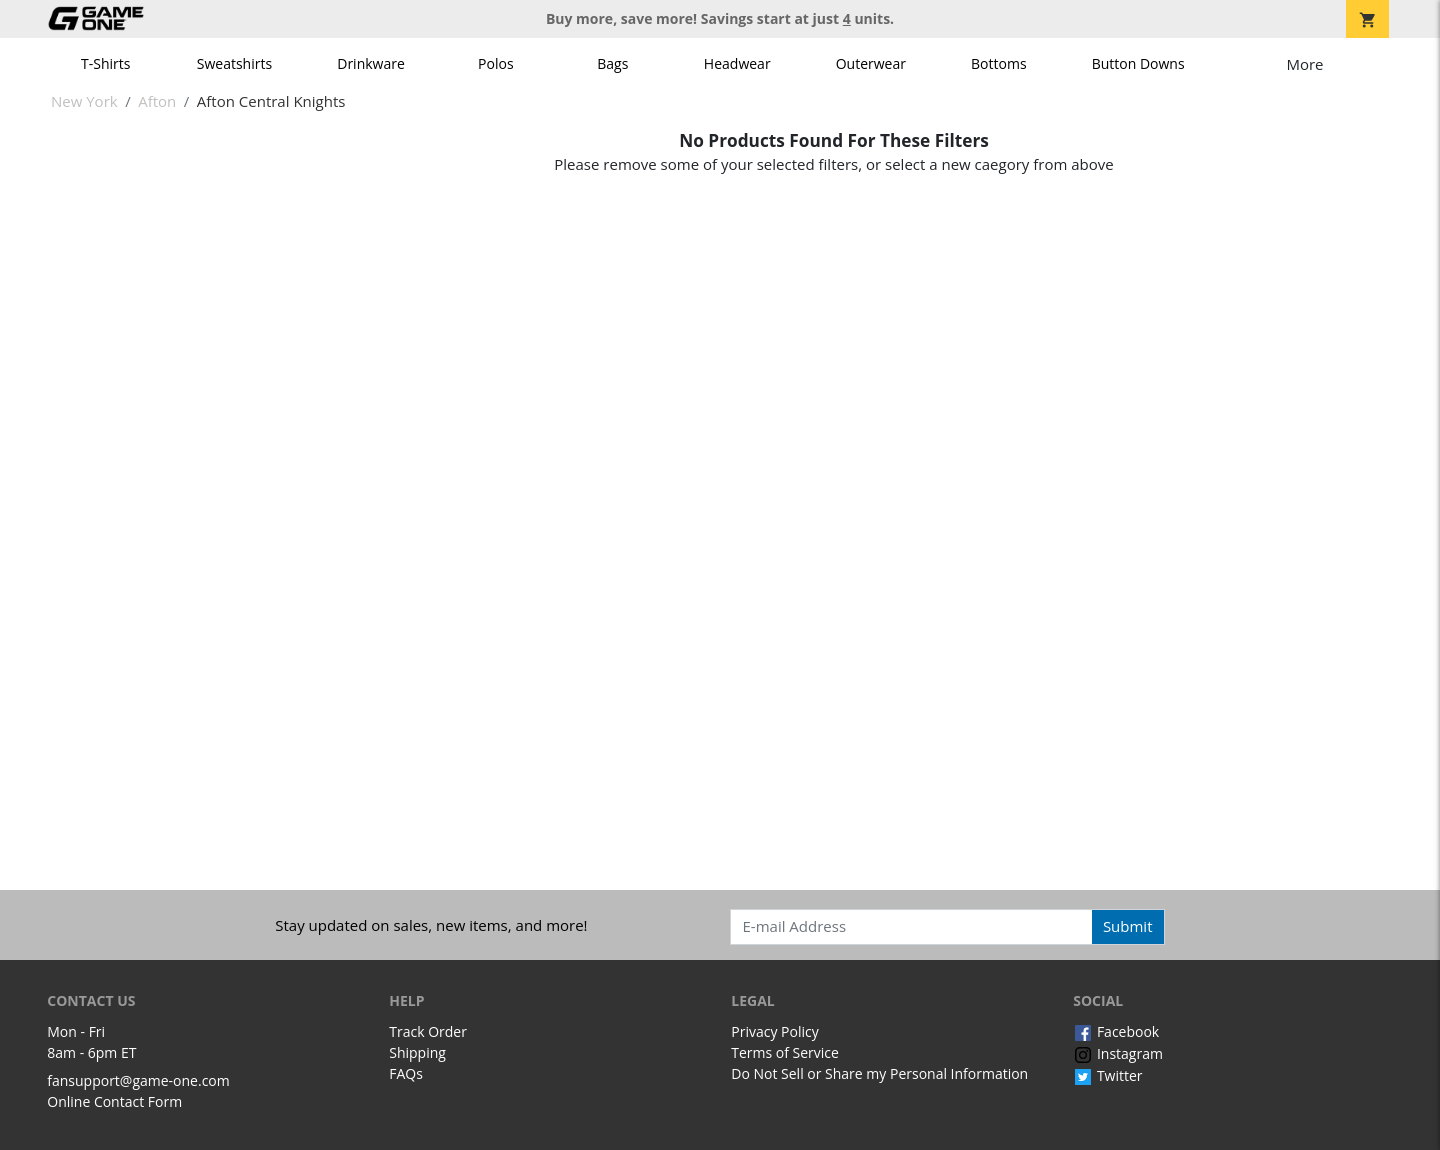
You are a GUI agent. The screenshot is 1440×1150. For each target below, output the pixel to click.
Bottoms (999, 63)
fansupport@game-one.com (138, 1080)
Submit (1128, 926)
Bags (612, 63)
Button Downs (1138, 63)
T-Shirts (105, 63)
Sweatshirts (234, 63)
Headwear (737, 63)
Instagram (1118, 1053)
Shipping (417, 1052)
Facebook (1116, 1031)
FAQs (406, 1073)
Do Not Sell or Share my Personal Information (879, 1073)
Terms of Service (785, 1052)
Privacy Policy (774, 1031)
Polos (495, 63)
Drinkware (371, 63)
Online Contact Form (114, 1101)
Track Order (428, 1031)
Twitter (1107, 1075)
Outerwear (871, 63)
